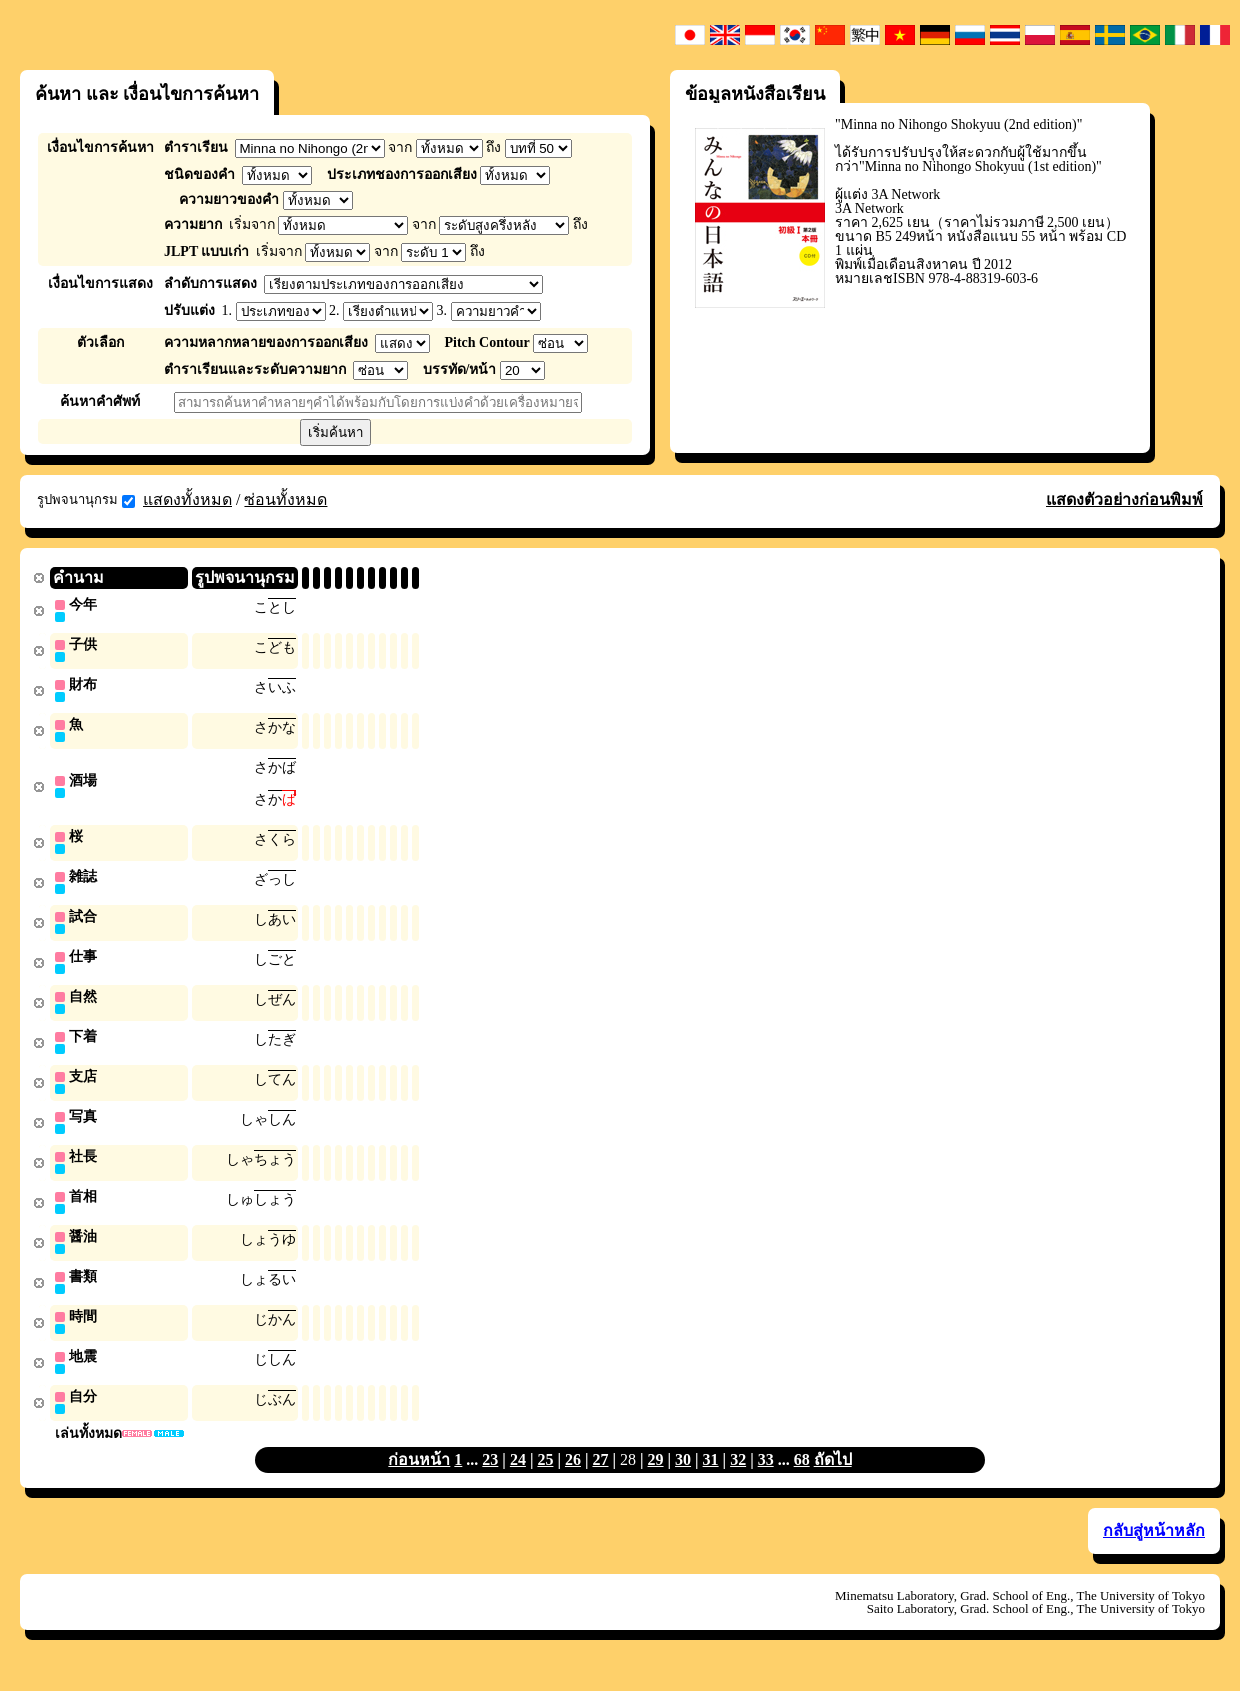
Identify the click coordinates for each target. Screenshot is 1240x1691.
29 (656, 1480)
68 (802, 1480)
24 (518, 1480)
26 (573, 1480)
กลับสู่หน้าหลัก (1154, 1551)
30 (683, 1480)
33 (766, 1480)
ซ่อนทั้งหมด (285, 499)
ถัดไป (833, 1480)
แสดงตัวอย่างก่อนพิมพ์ (1124, 499)
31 (711, 1480)
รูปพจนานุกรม (86, 500)
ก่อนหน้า (419, 1480)
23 (490, 1480)
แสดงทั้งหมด (187, 499)
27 (600, 1480)
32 (738, 1480)
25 (545, 1480)
